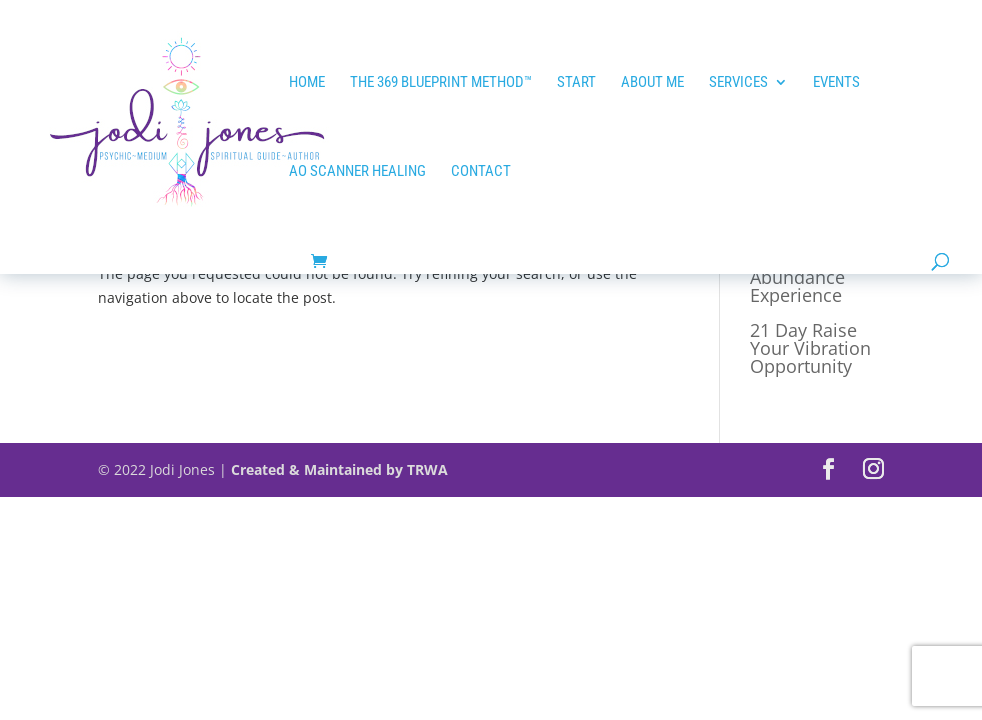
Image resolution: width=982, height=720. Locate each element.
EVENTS (836, 83)
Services (738, 83)
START (576, 83)
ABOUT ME (652, 83)
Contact (481, 172)
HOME (307, 83)
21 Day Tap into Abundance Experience (815, 277)
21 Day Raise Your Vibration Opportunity (810, 348)
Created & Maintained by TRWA (339, 469)
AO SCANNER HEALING (357, 172)
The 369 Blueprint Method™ (441, 83)
